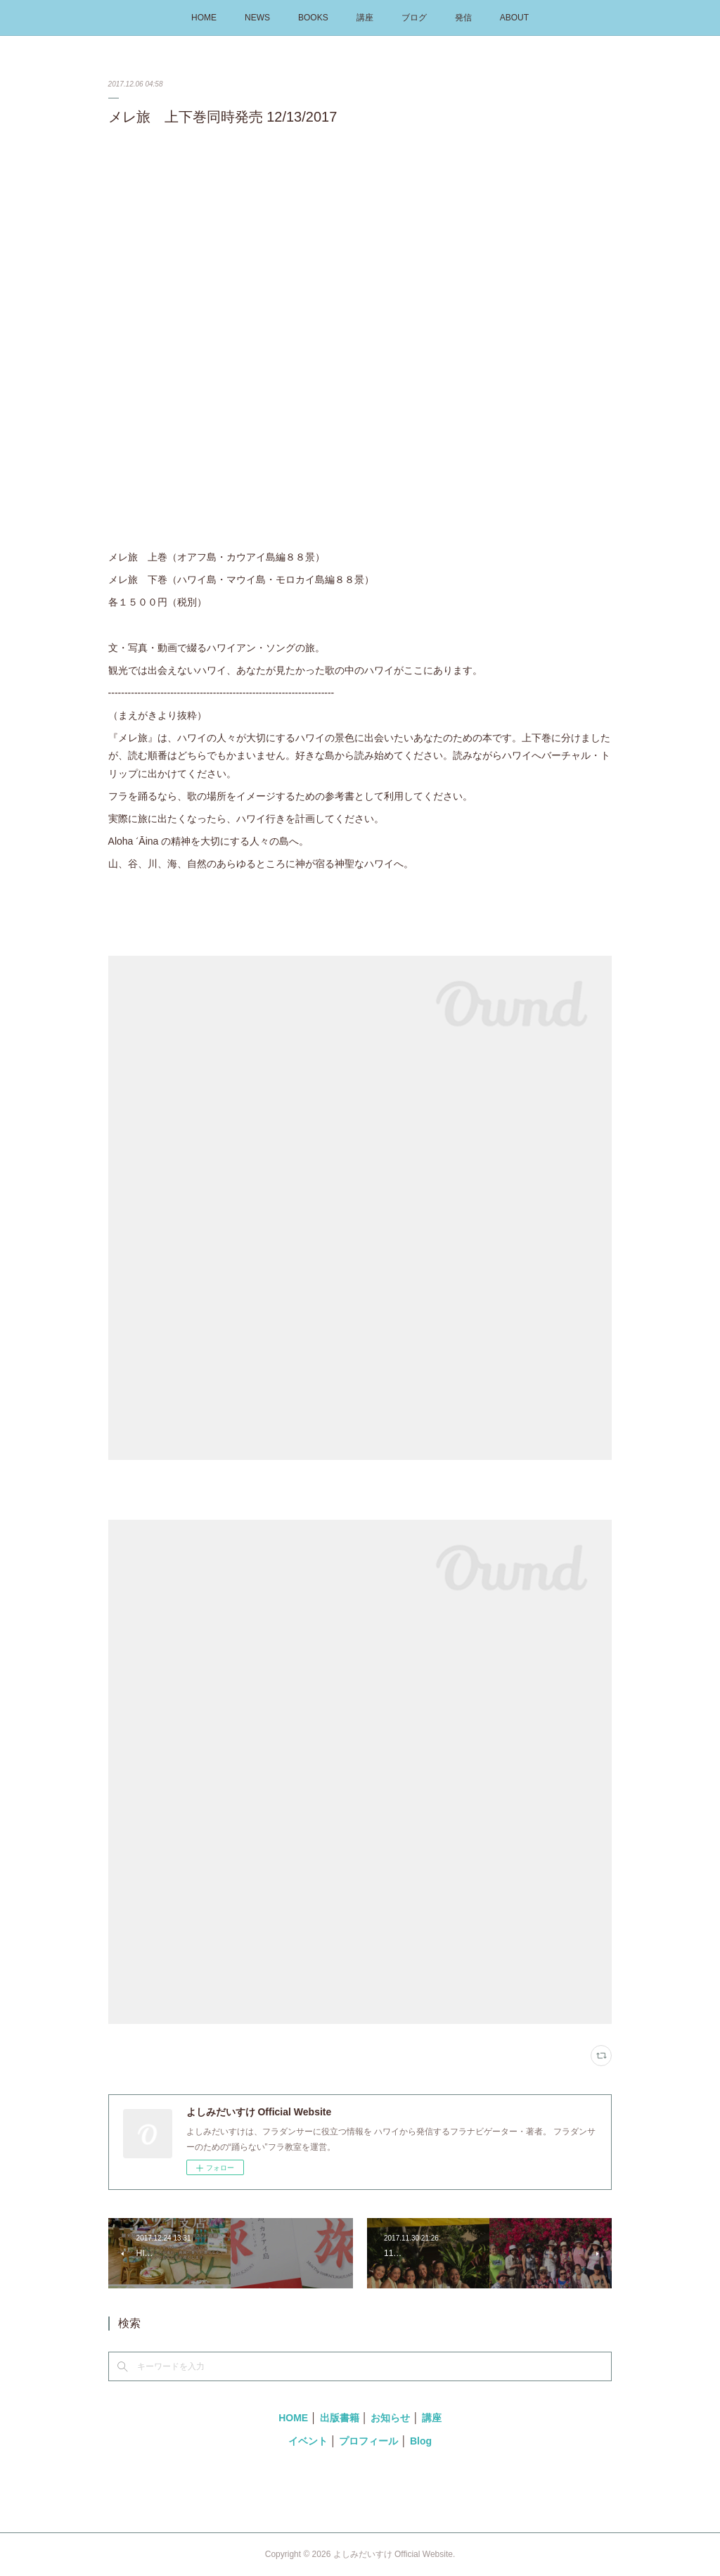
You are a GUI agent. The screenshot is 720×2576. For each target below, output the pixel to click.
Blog (421, 2441)
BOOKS (313, 18)
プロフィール (368, 2441)
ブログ (414, 18)
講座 (364, 18)
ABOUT (514, 18)
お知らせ (390, 2417)
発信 (463, 18)
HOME (204, 18)
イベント (308, 2441)
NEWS (257, 18)
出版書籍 (339, 2417)
